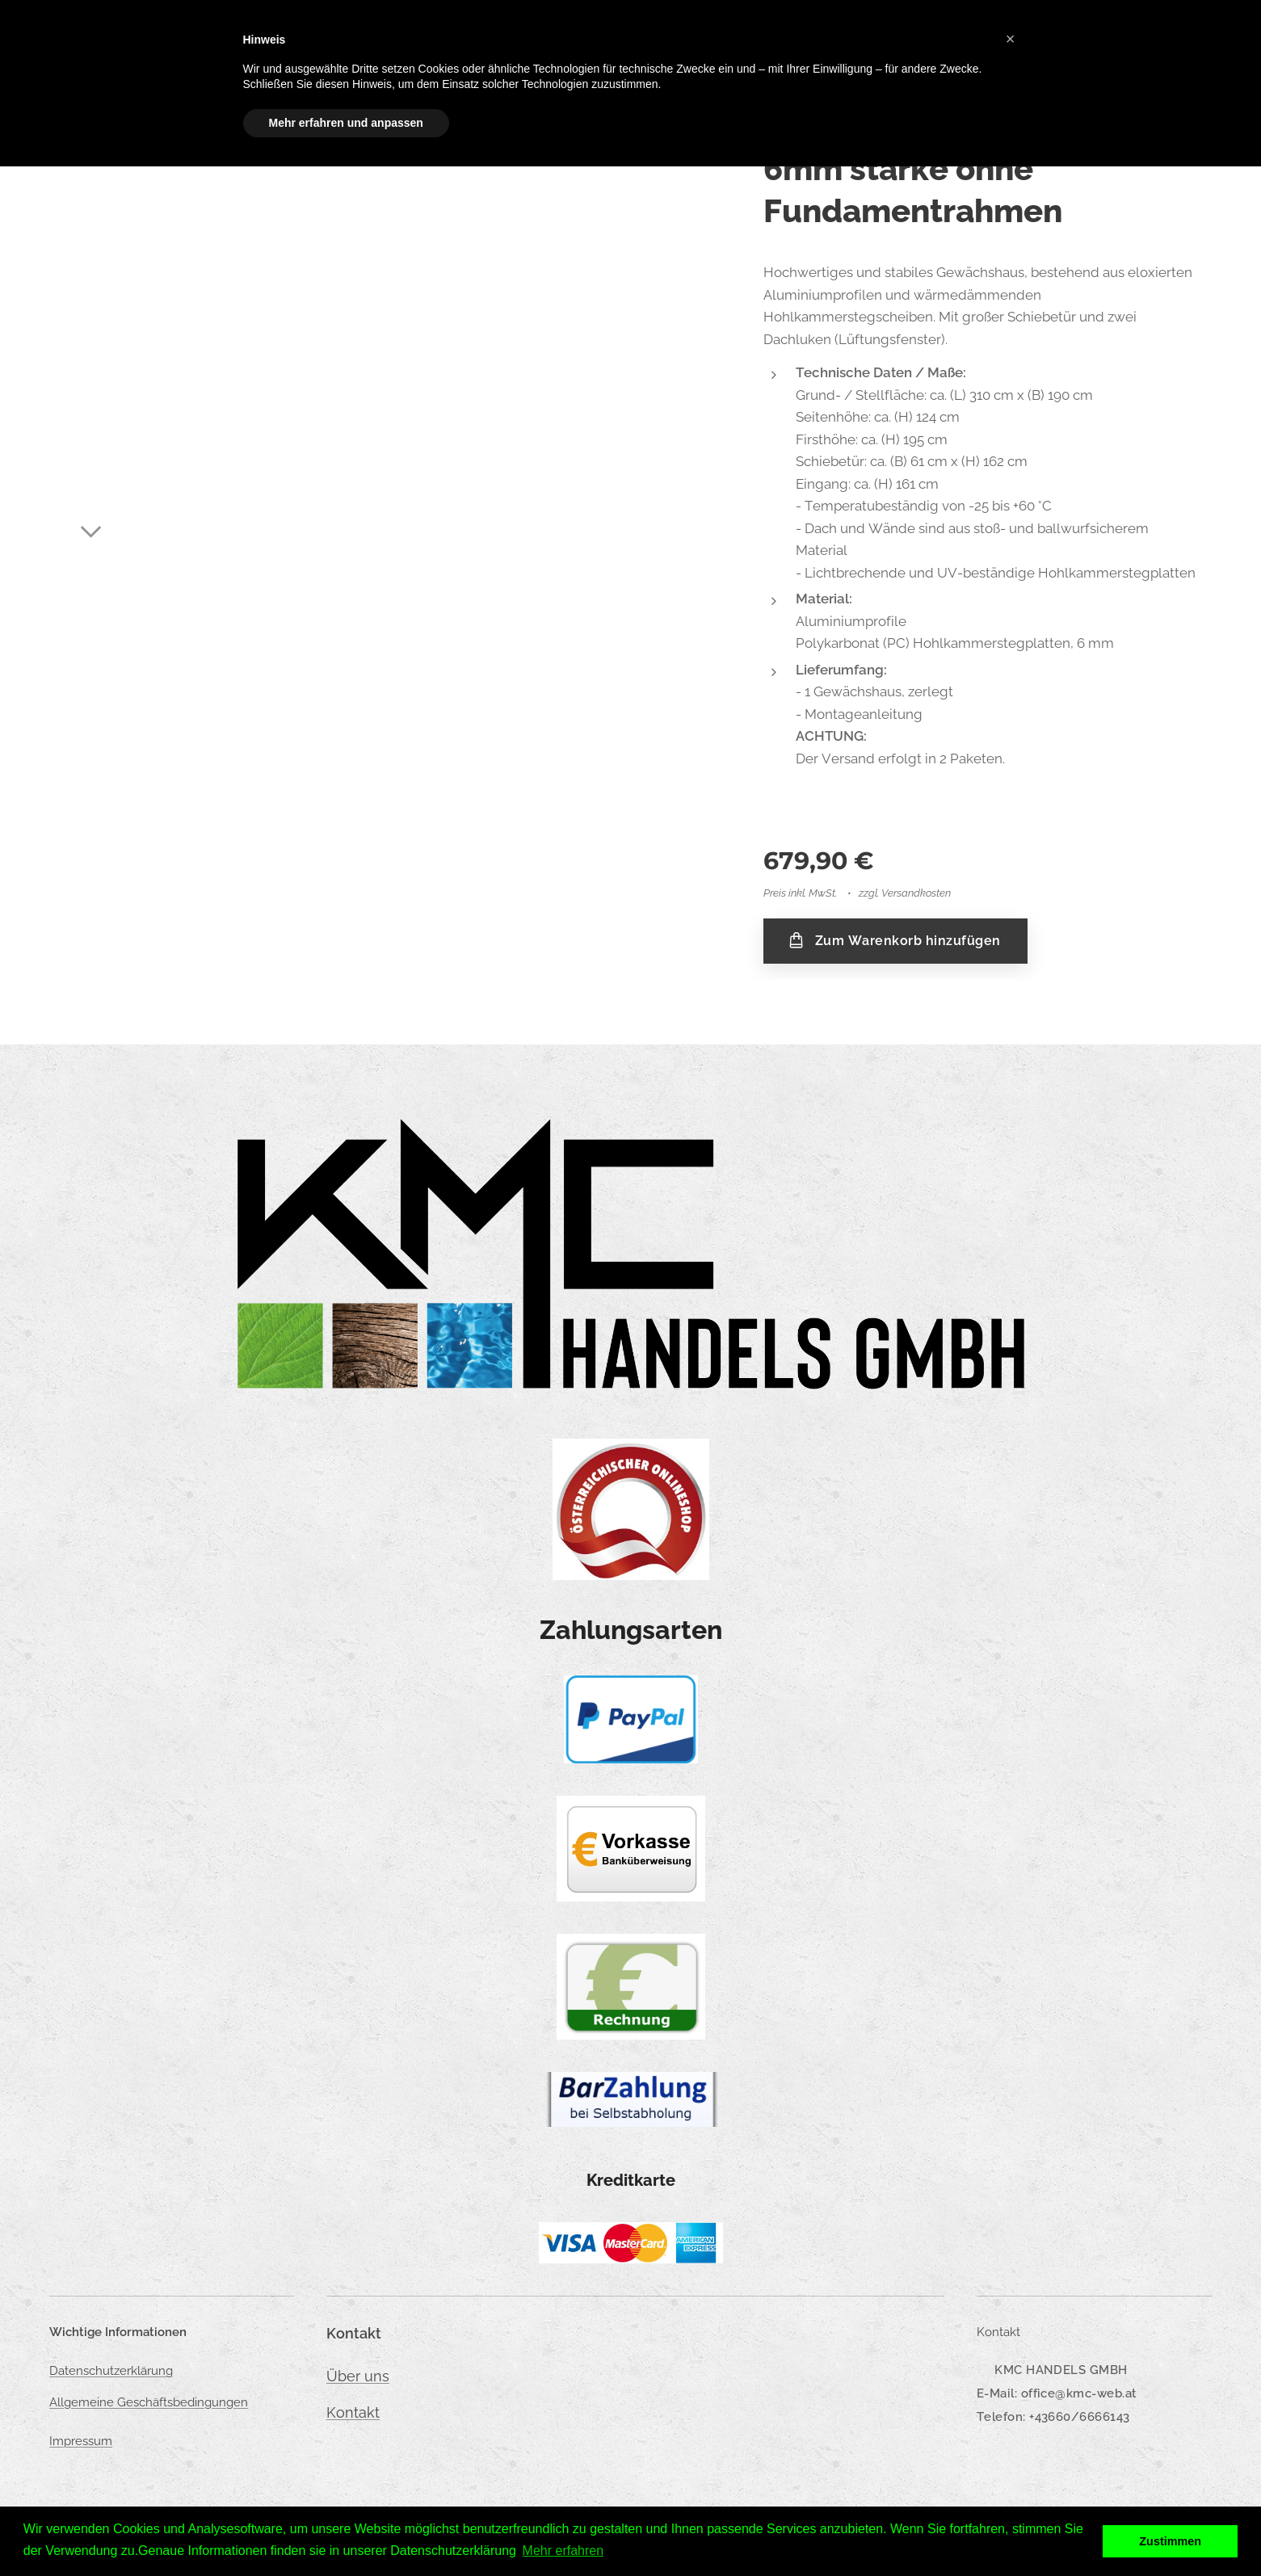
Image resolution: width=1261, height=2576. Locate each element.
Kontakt (353, 2412)
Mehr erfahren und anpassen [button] (346, 122)
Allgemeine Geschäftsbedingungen (148, 2402)
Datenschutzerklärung (111, 2371)
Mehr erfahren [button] (563, 2550)
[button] (1011, 39)
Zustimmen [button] (1170, 2541)
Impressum (80, 2441)
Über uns (357, 2376)
